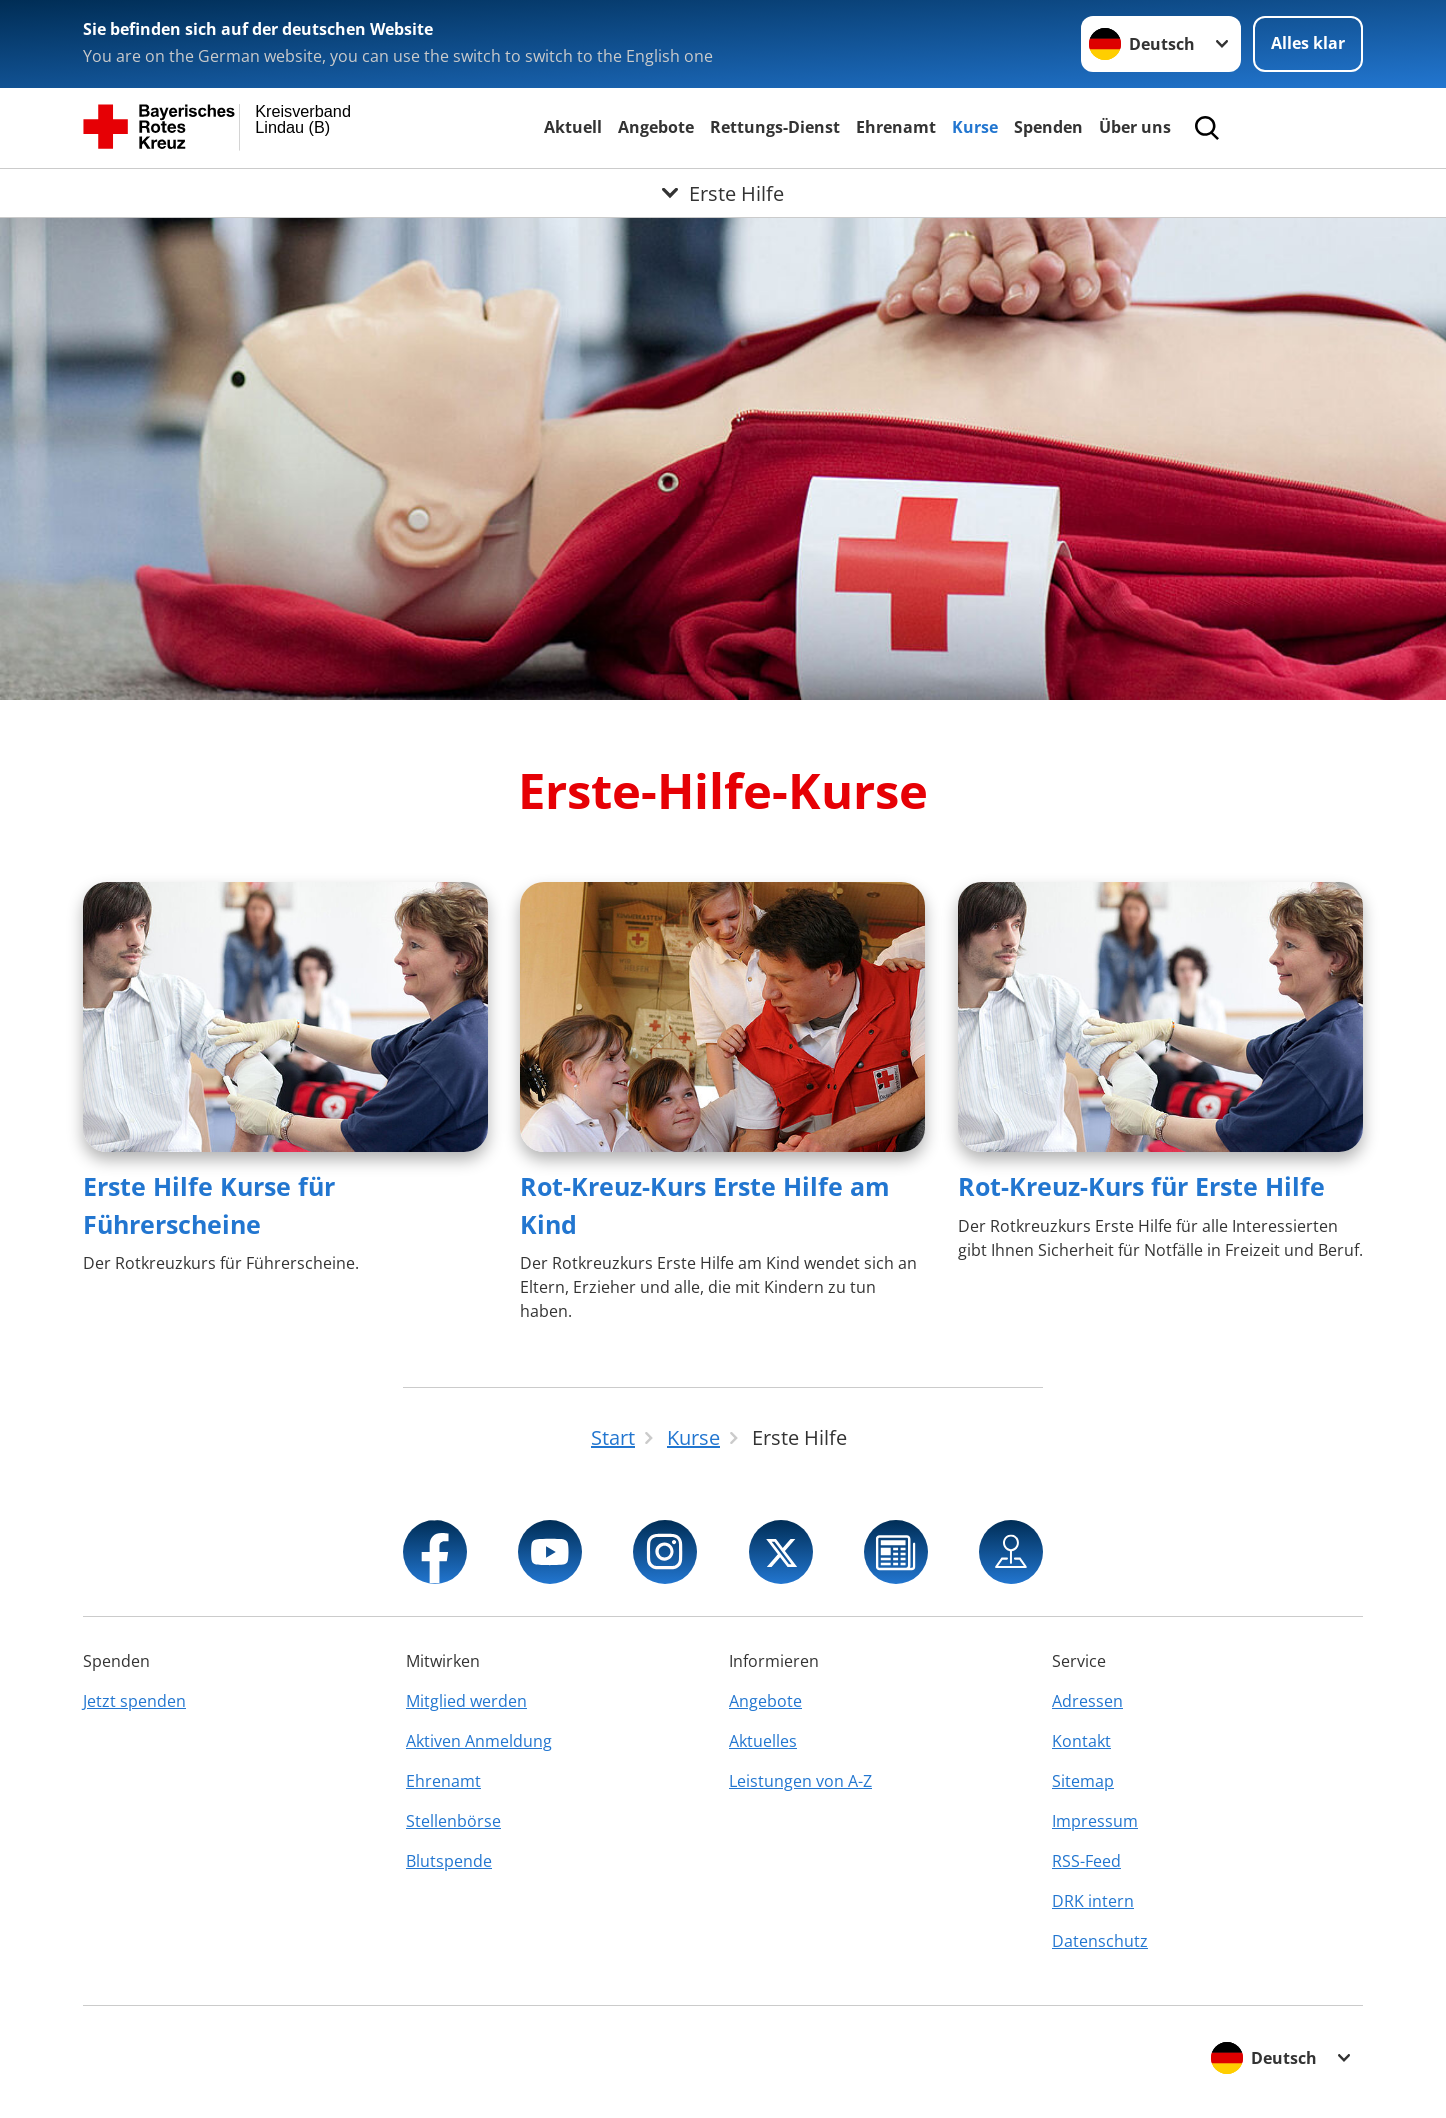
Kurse (975, 127)
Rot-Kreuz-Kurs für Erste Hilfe (1141, 1186)
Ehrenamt (896, 127)
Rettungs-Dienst (775, 127)
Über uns (1135, 127)
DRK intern (1093, 1901)
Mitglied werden (466, 1701)
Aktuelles (763, 1741)
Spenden (1048, 127)
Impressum (1095, 1821)
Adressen (1087, 1701)
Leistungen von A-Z (800, 1781)
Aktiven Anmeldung (479, 1741)
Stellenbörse (453, 1821)
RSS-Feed (1086, 1861)
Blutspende (449, 1861)
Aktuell (573, 127)
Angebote (656, 127)
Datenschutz (1100, 1941)
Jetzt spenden (134, 1701)
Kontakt (1081, 1741)
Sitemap (1083, 1781)
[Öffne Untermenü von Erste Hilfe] (723, 193)
